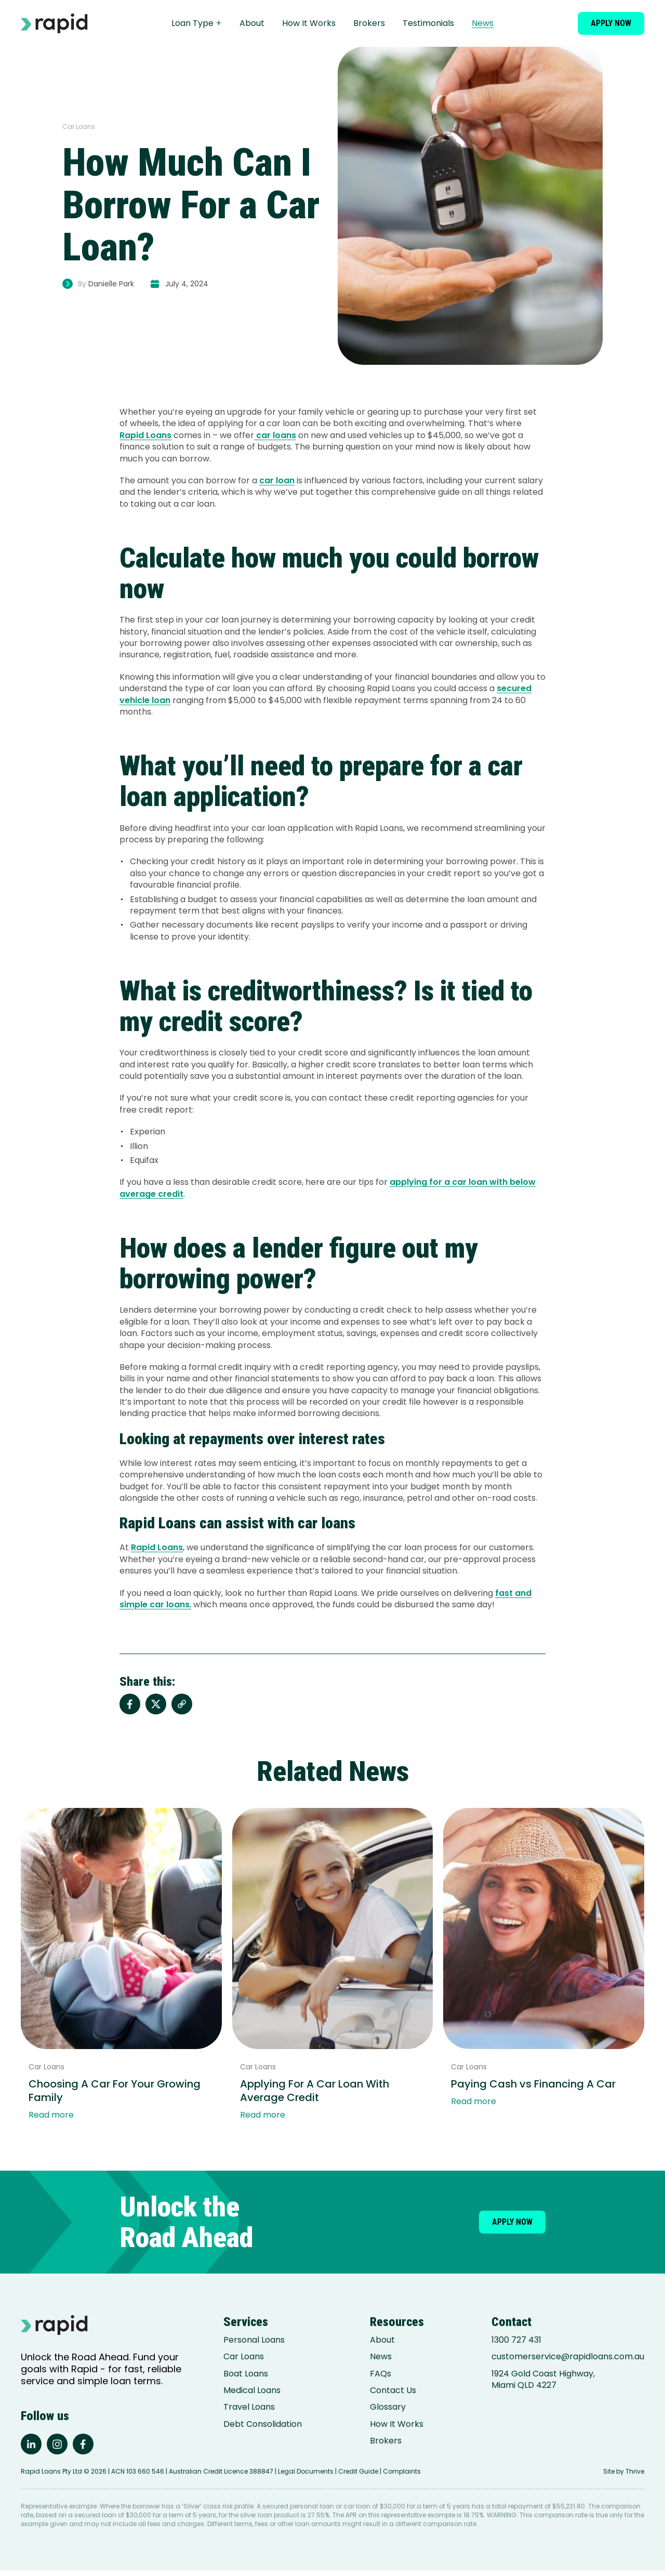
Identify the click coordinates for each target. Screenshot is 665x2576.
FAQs (380, 2374)
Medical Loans (252, 2390)
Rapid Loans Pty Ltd (51, 2477)
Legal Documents (306, 2477)
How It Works (319, 23)
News (493, 23)
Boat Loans (245, 2374)
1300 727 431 (516, 2340)
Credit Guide (358, 2477)
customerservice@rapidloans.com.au (567, 2356)
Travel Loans (249, 2407)
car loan (277, 480)
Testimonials (438, 23)
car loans (275, 435)
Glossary (388, 2407)
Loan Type (207, 23)
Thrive (635, 2477)
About (262, 23)
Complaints (402, 2477)
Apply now (611, 23)
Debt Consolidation (262, 2424)
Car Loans (243, 2356)
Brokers (379, 23)
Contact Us (393, 2390)
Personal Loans (254, 2340)
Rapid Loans (145, 435)
